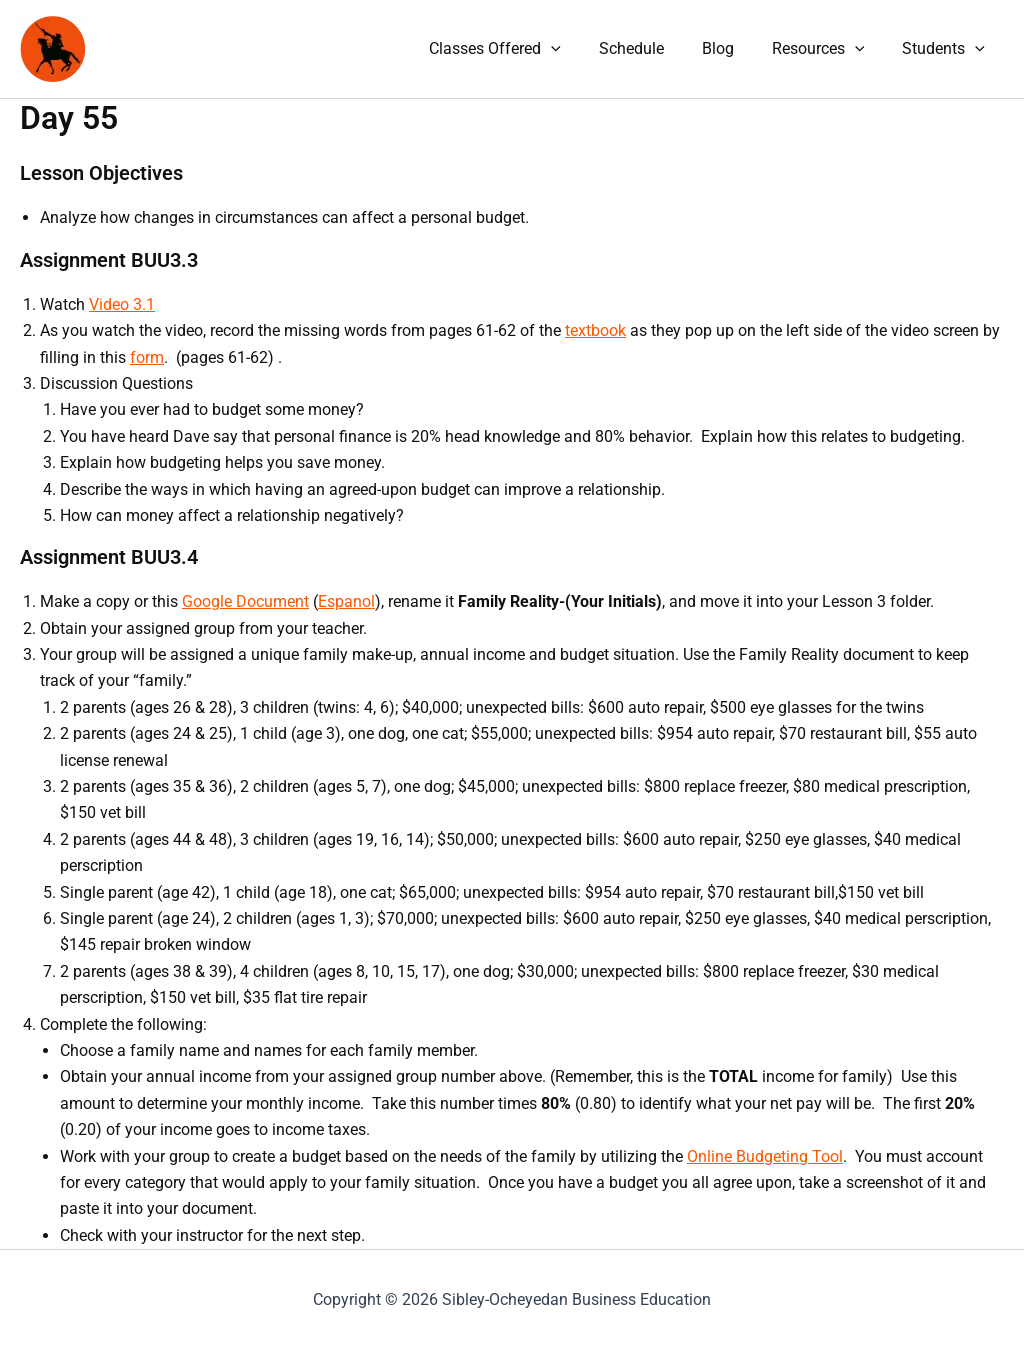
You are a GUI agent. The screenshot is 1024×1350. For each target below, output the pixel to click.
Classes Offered (522, 49)
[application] (578, 49)
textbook (595, 330)
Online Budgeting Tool (765, 1156)
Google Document (245, 601)
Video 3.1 (122, 304)
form (147, 357)
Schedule (652, 48)
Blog (733, 48)
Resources (827, 49)
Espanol (346, 601)
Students (946, 49)
